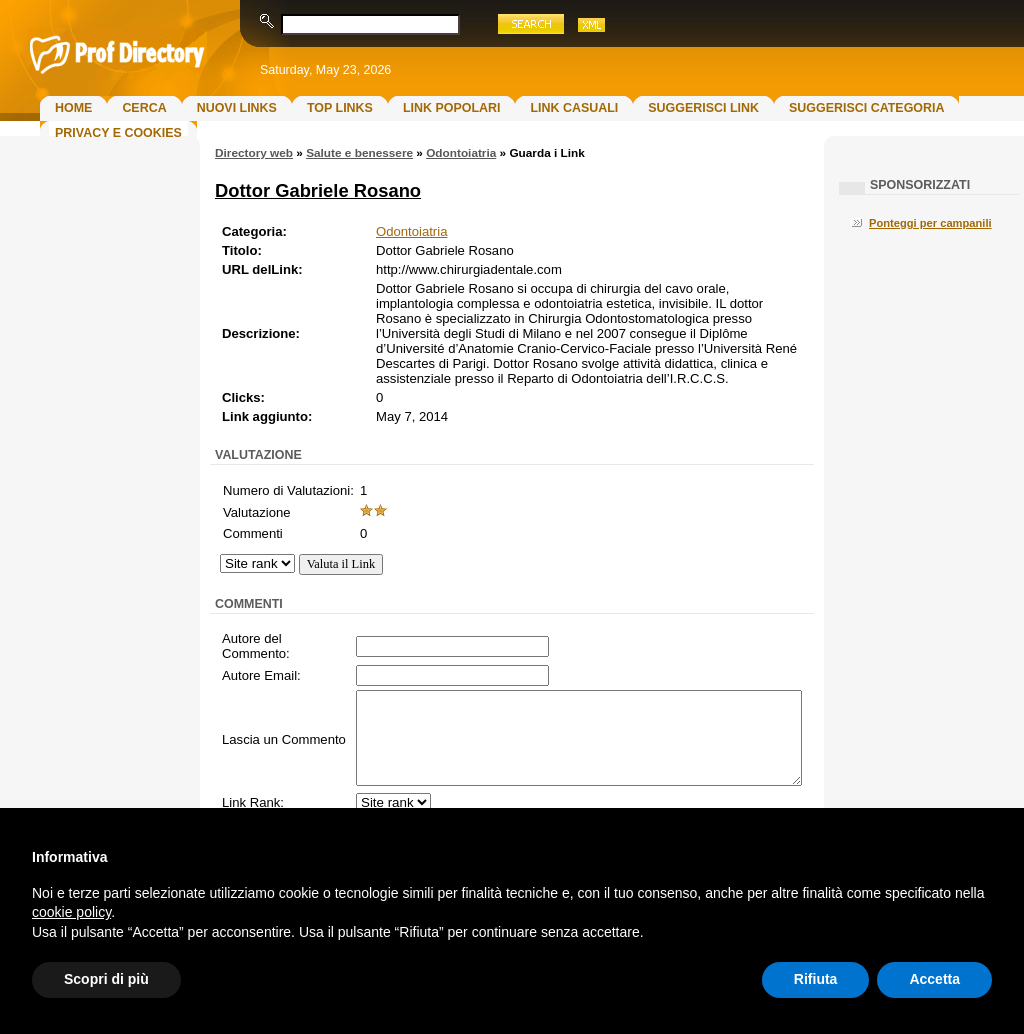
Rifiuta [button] (816, 979)
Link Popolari (452, 108)
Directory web (254, 153)
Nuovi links (237, 108)
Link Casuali (574, 108)
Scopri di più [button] (106, 979)
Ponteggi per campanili (930, 223)
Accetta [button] (934, 979)
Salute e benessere (359, 153)
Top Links (340, 108)
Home (73, 108)
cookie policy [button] (71, 912)
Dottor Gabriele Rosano (318, 190)
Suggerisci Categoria (866, 108)
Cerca (144, 108)
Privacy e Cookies (118, 133)
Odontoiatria (461, 153)
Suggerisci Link (703, 108)
